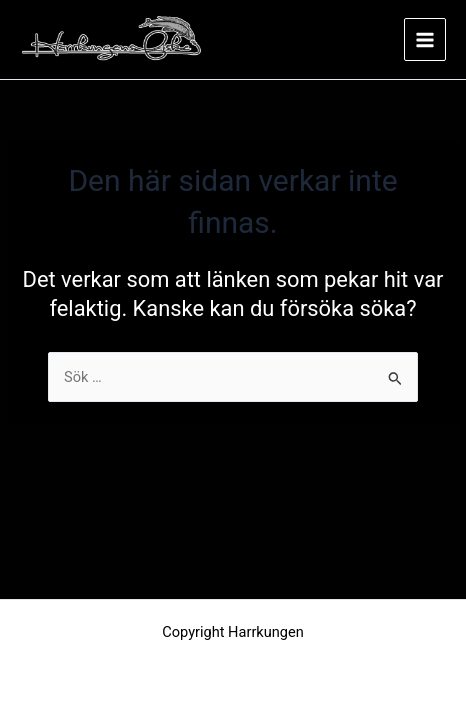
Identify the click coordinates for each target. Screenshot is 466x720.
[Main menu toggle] (425, 39)
